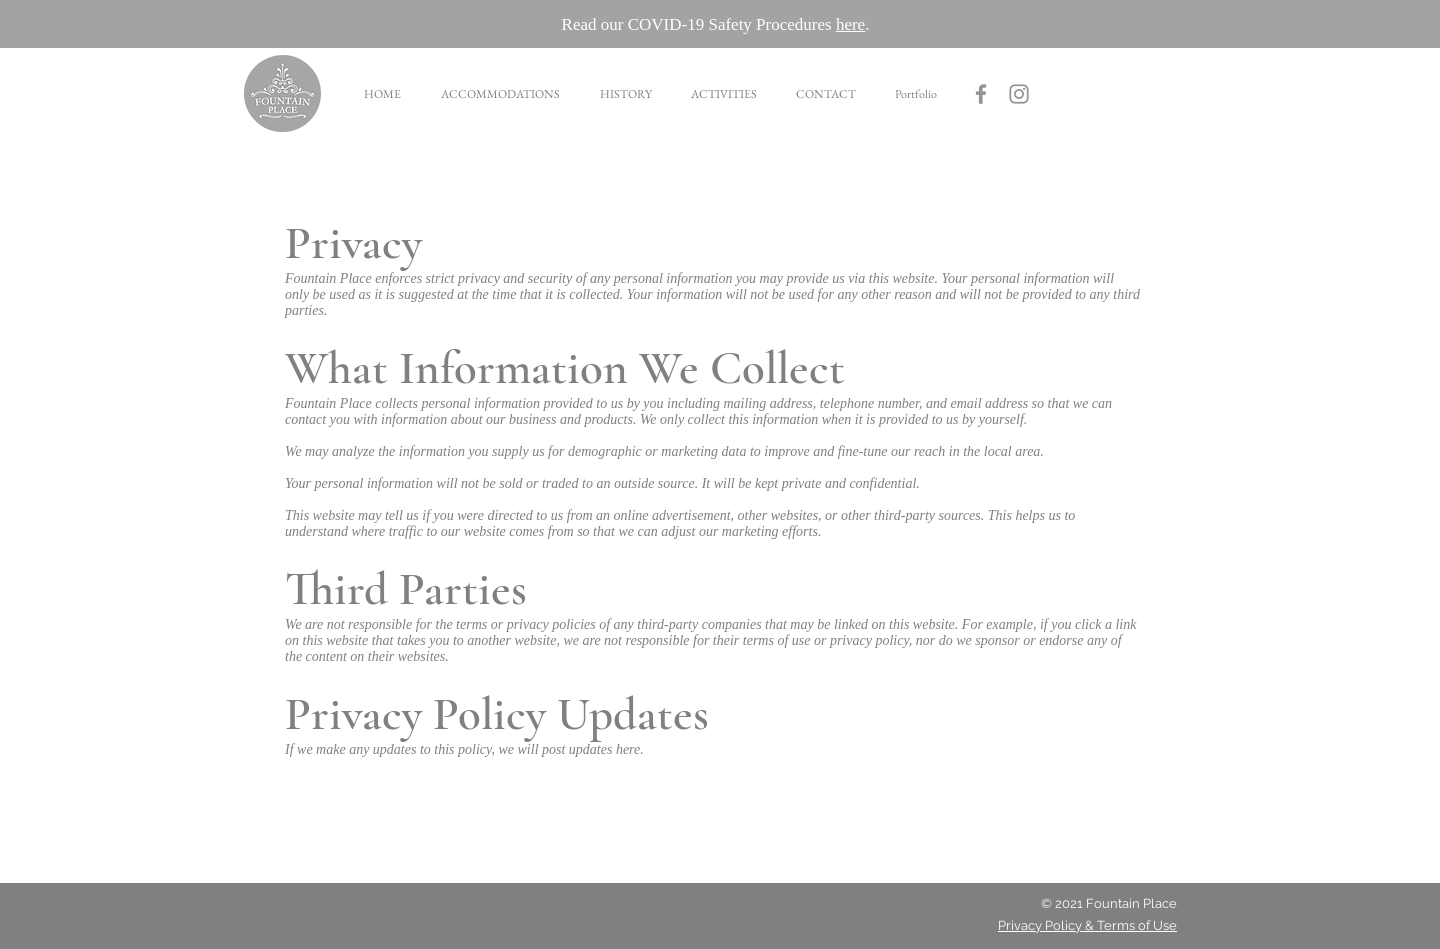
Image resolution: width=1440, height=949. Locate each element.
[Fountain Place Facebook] (981, 94)
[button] (499, 94)
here (850, 24)
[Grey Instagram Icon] (1019, 94)
